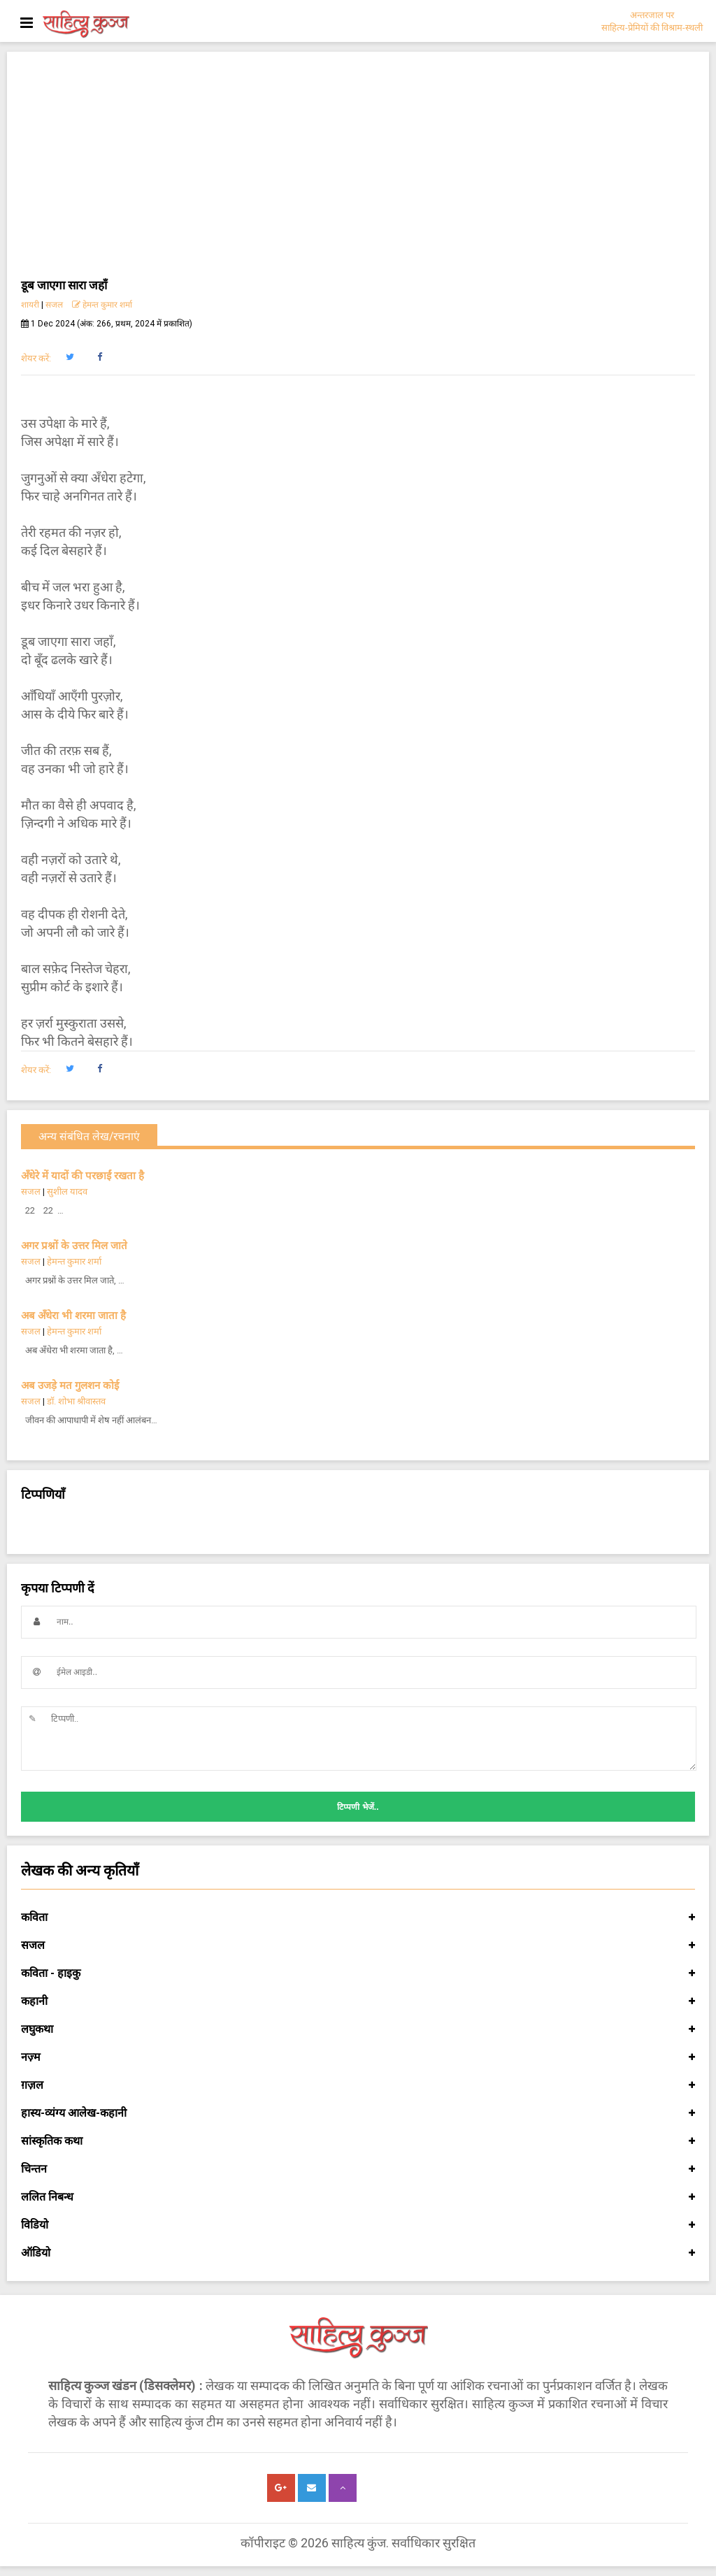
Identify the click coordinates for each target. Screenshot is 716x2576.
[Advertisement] (358, 170)
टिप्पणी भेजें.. (357, 1807)
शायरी (30, 305)
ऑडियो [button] (358, 2253)
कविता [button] (358, 1917)
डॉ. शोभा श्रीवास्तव (76, 1401)
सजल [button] (358, 1945)
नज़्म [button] (358, 2057)
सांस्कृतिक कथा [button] (358, 2141)
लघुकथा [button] (358, 2029)
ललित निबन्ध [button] (358, 2197)
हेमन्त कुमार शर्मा (102, 305)
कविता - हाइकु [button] (358, 1973)
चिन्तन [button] (358, 2169)
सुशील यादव (67, 1191)
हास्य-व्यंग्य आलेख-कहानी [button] (358, 2113)
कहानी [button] (358, 2001)
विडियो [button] (358, 2225)
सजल (54, 305)
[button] (70, 357)
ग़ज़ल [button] (358, 2085)
